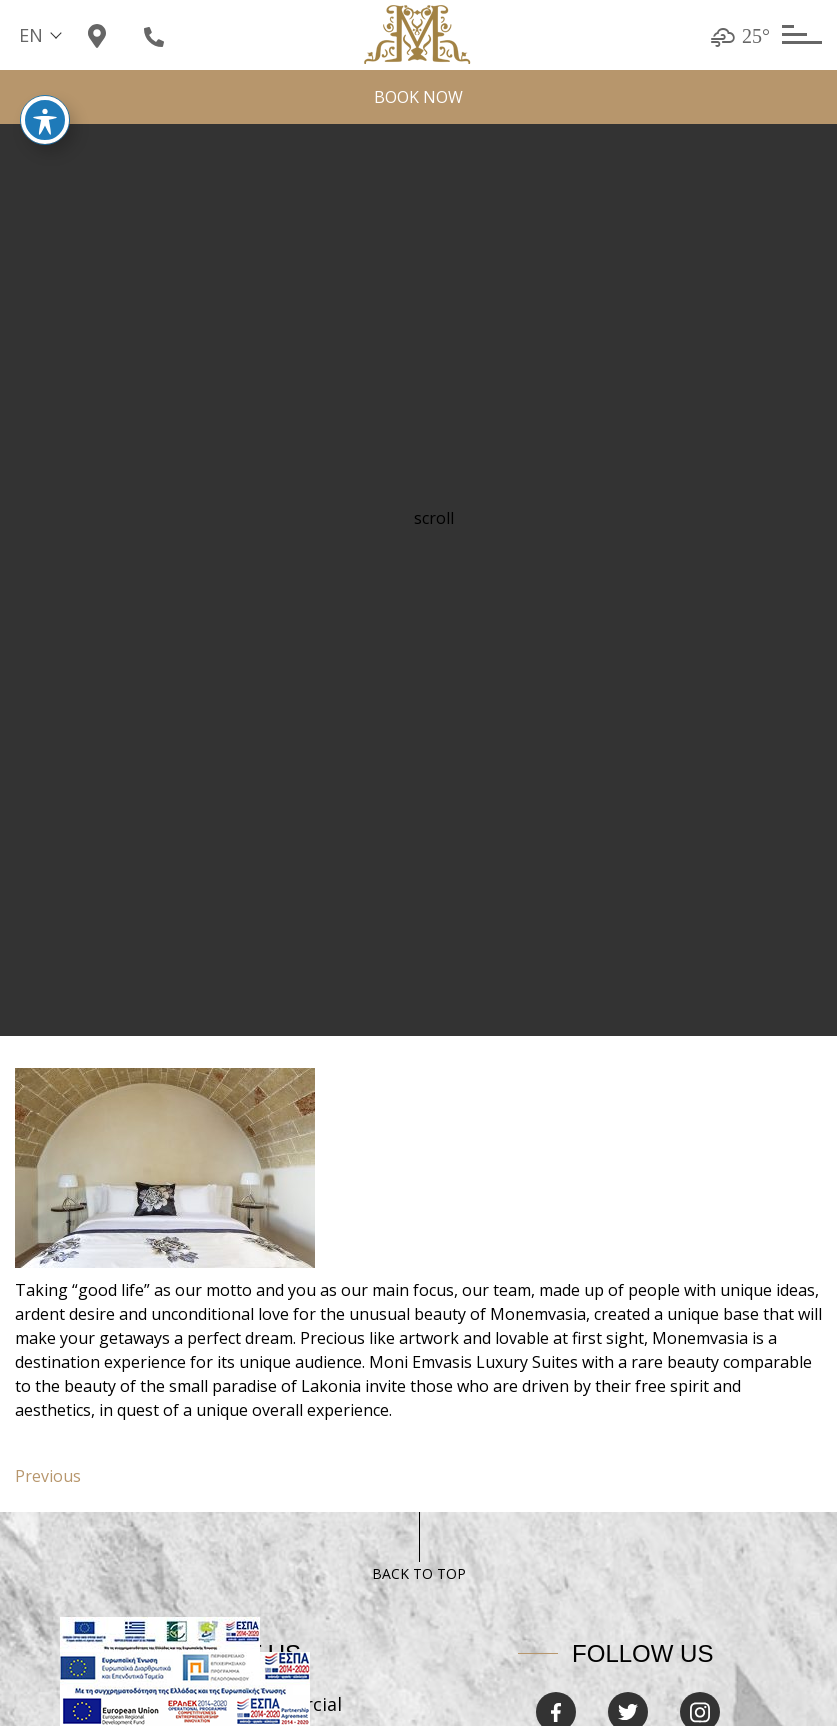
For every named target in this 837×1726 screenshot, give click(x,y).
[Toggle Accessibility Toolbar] (45, 101)
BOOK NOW (418, 97)
